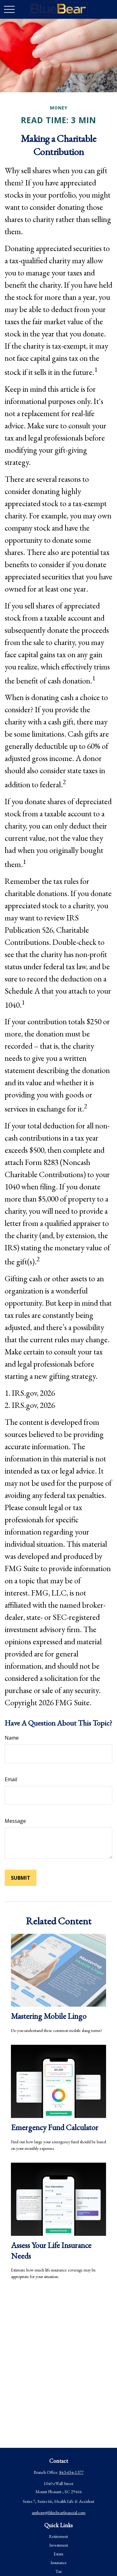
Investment (58, 2545)
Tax (59, 2571)
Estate (59, 2554)
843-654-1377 (71, 2472)
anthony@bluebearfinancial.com (58, 2512)
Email (11, 1779)
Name (12, 1737)
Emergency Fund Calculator (54, 2127)
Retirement (58, 2536)
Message (15, 1820)
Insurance (59, 2562)
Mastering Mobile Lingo (48, 2016)
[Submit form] (21, 1878)
